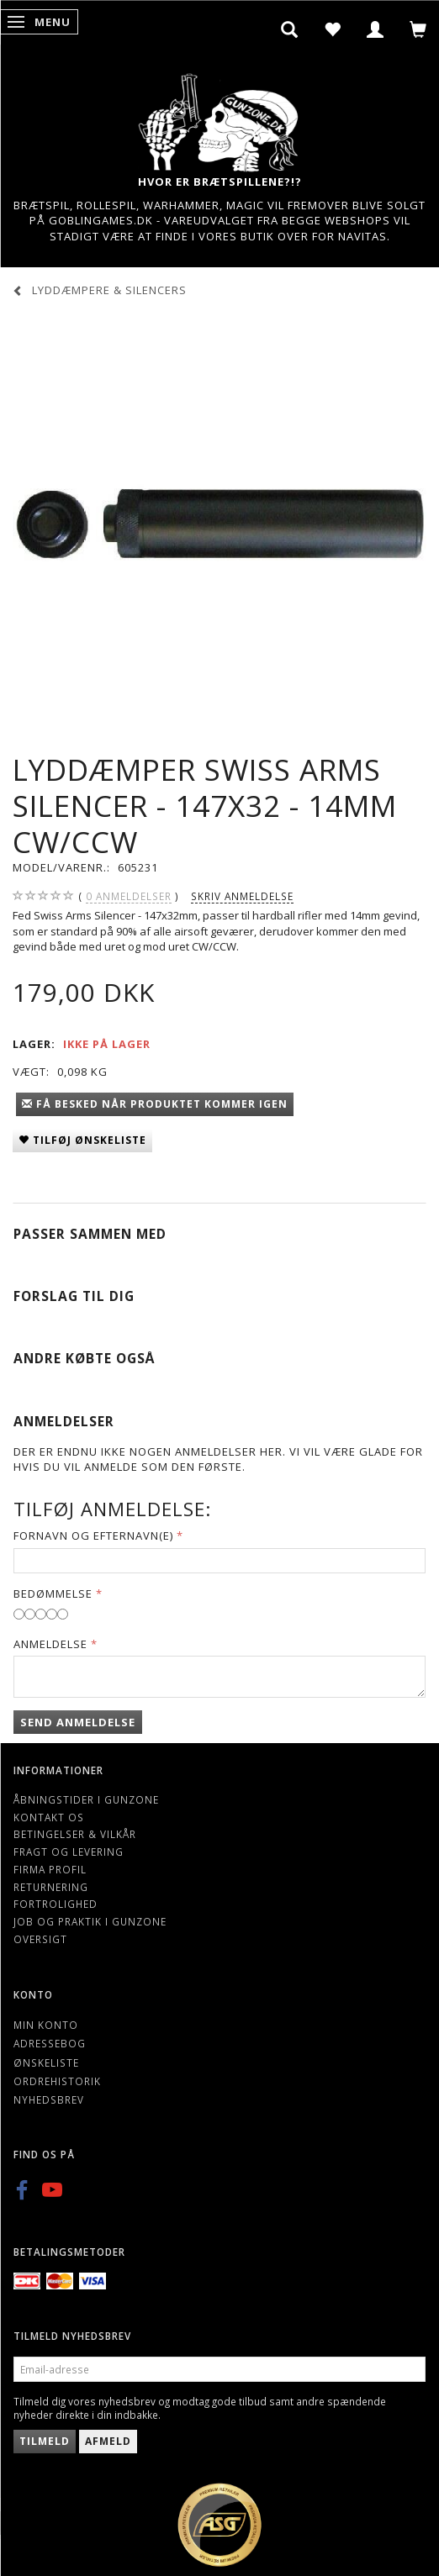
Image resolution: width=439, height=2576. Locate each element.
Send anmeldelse (77, 1722)
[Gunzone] (219, 118)
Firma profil (50, 1869)
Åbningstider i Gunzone (86, 1799)
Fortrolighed (55, 1903)
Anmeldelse (50, 1643)
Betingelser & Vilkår (74, 1834)
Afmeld (108, 2441)
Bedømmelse (53, 1593)
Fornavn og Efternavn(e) (93, 1535)
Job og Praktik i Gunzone (90, 1921)
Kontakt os (48, 1817)
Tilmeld (44, 2441)
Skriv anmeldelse (242, 896)
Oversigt (40, 1939)
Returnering (50, 1887)
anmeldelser (129, 896)
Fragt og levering (68, 1851)
